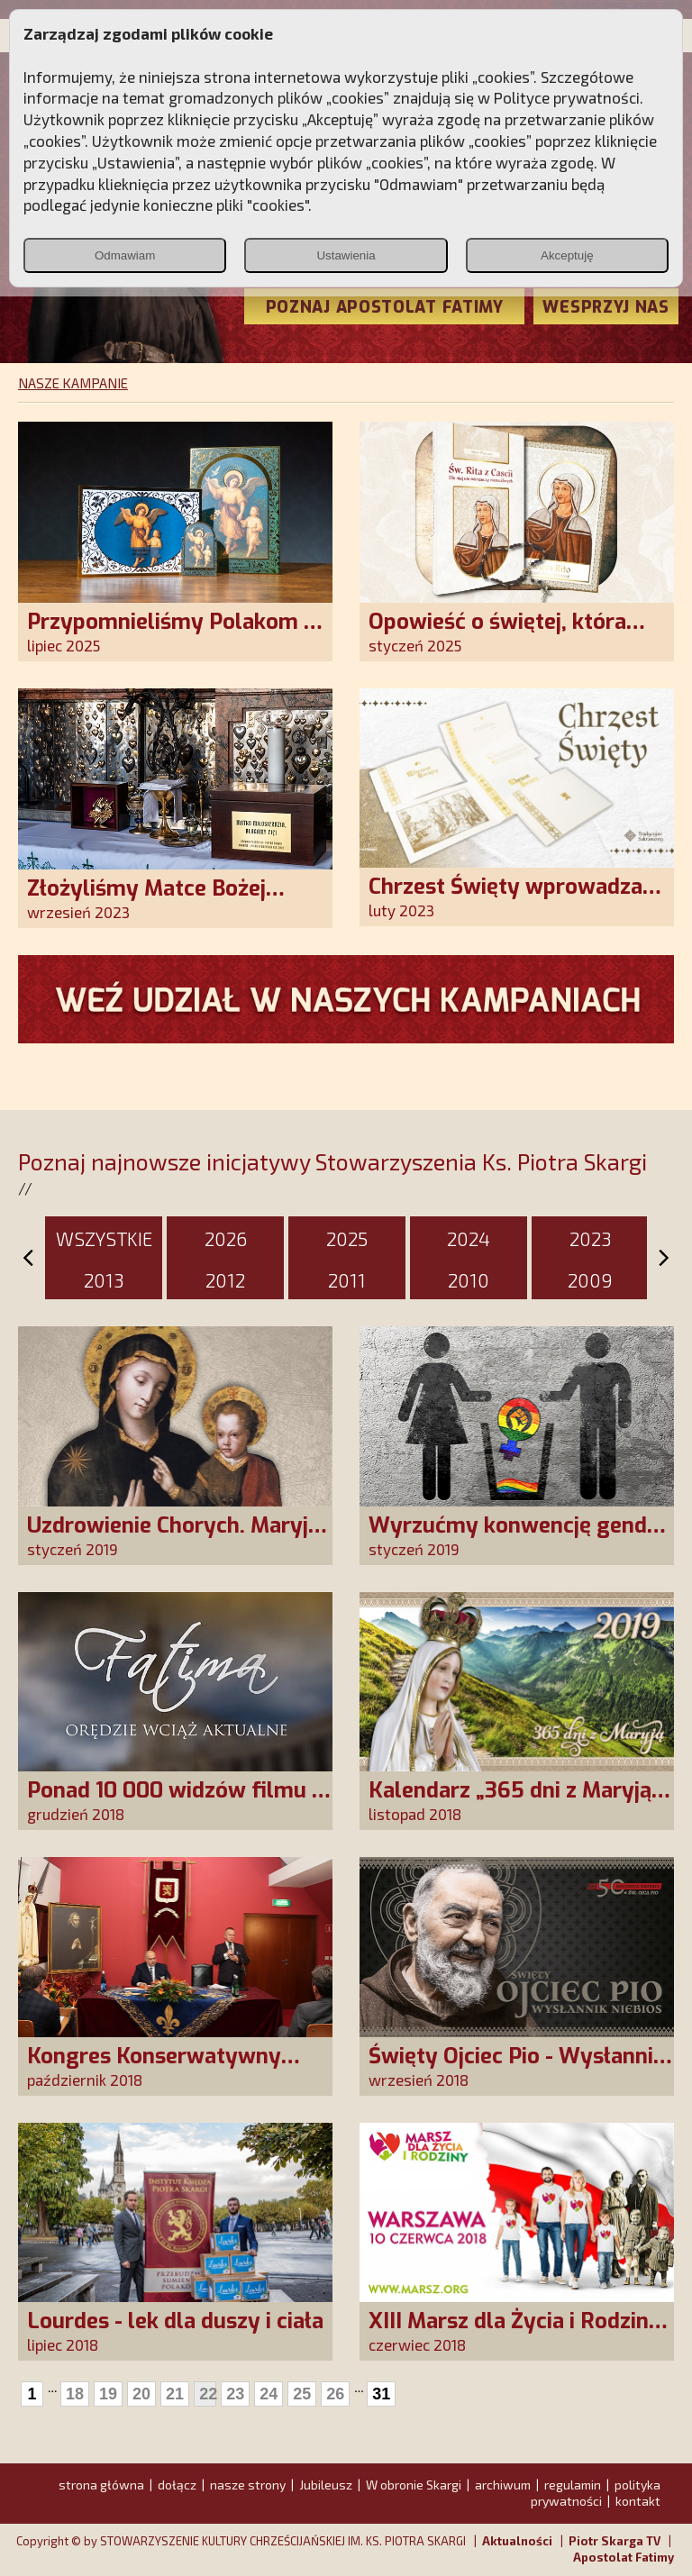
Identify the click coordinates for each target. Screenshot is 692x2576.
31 (381, 2394)
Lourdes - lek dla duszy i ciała (175, 2321)
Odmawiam (125, 255)
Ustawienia (345, 255)
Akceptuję (567, 255)
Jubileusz (325, 2484)
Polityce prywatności (567, 97)
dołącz (177, 2484)
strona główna (101, 2484)
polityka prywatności (595, 2492)
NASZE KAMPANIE (73, 383)
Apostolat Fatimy (623, 2557)
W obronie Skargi (413, 2484)
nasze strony (248, 2484)
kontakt (637, 2500)
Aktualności (517, 2541)
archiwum (503, 2484)
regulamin (572, 2484)
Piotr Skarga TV (614, 2541)
